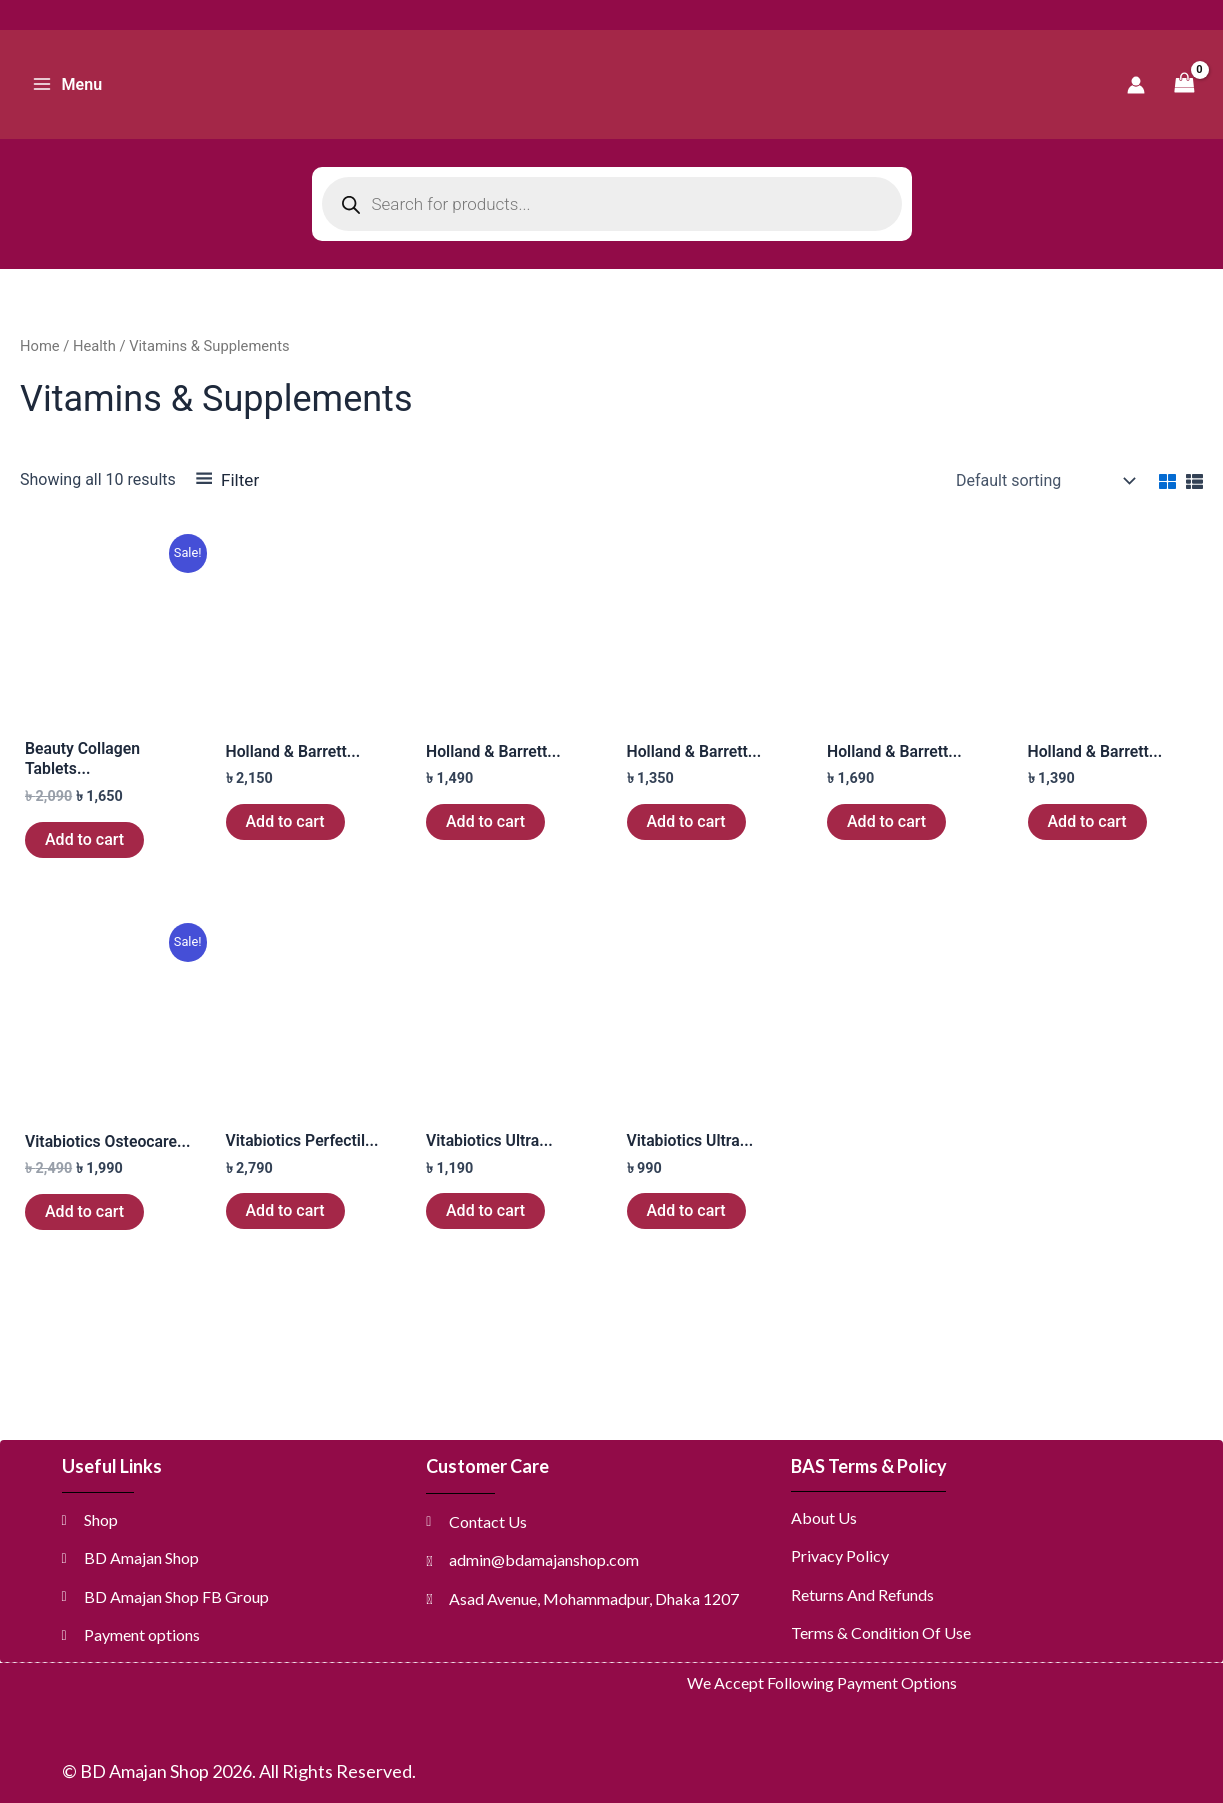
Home (40, 346)
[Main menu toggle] (67, 84)
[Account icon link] (1136, 85)
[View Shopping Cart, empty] (1184, 84)
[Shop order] (1043, 481)
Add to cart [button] (84, 839)
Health (94, 346)
